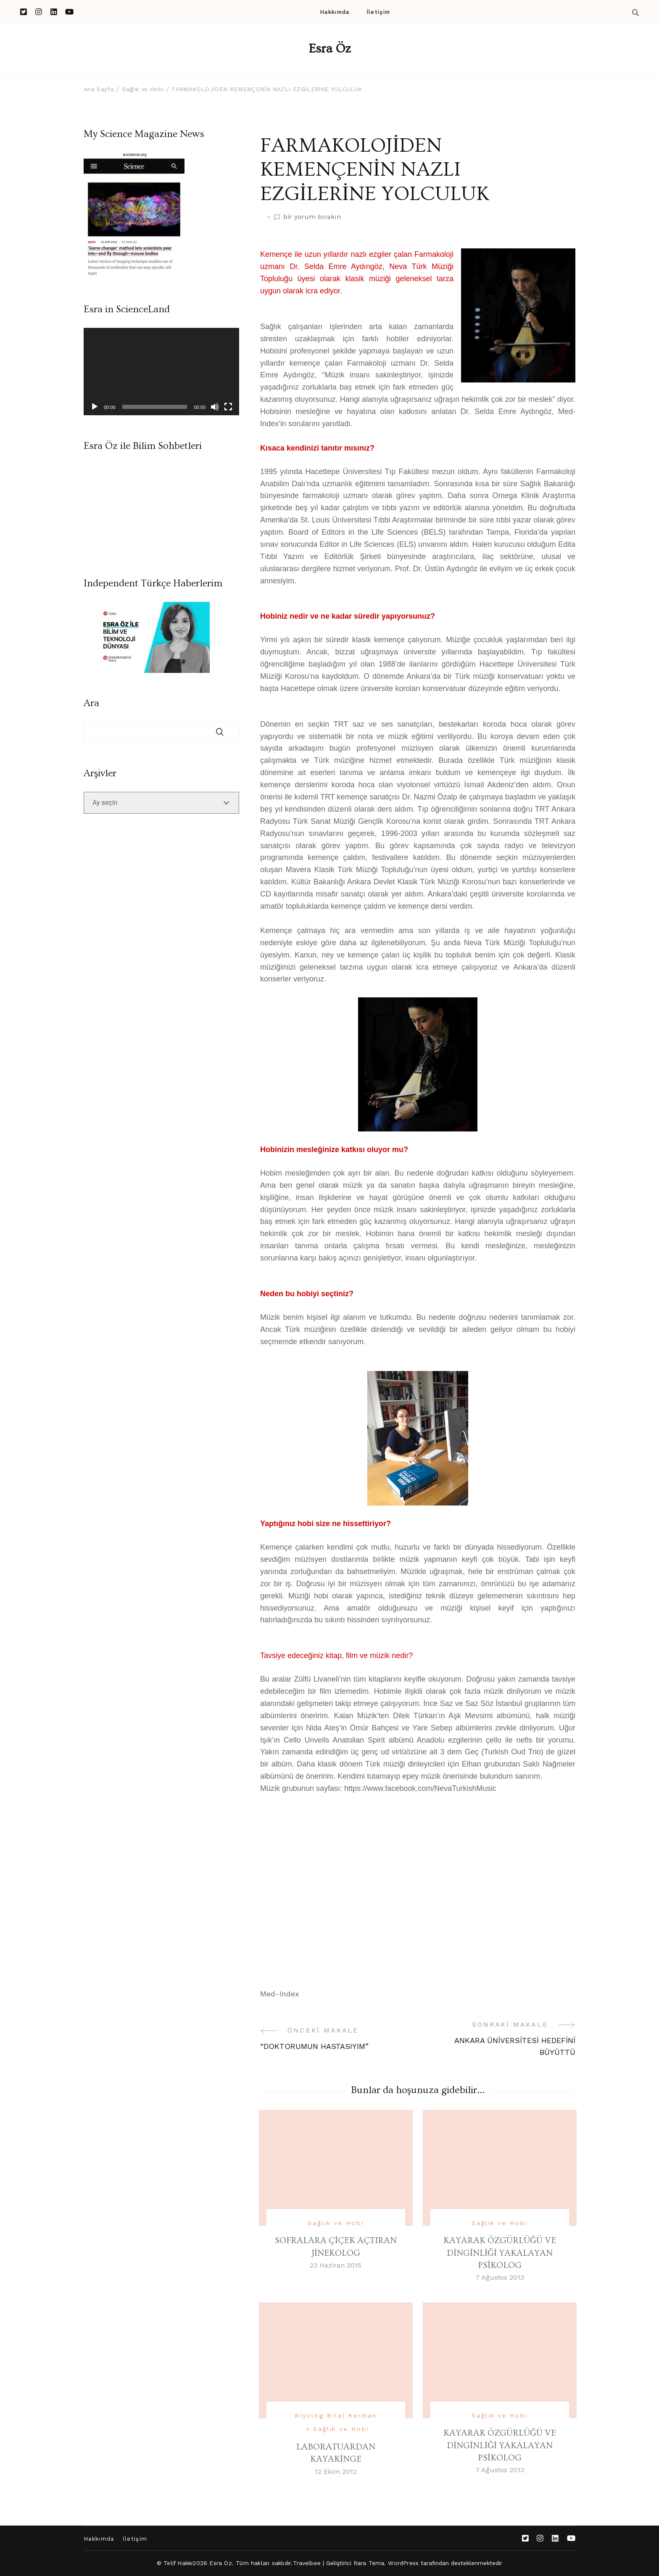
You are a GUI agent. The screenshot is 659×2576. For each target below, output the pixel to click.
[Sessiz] (215, 407)
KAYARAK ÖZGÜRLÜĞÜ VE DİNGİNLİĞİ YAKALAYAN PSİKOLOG (499, 2253)
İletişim (378, 12)
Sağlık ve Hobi (336, 2223)
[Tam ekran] (228, 407)
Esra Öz (329, 49)
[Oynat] (94, 407)
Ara (91, 703)
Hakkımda (334, 12)
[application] (161, 371)
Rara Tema (369, 2563)
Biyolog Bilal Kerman (336, 2415)
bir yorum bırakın (312, 217)
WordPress (403, 2563)
